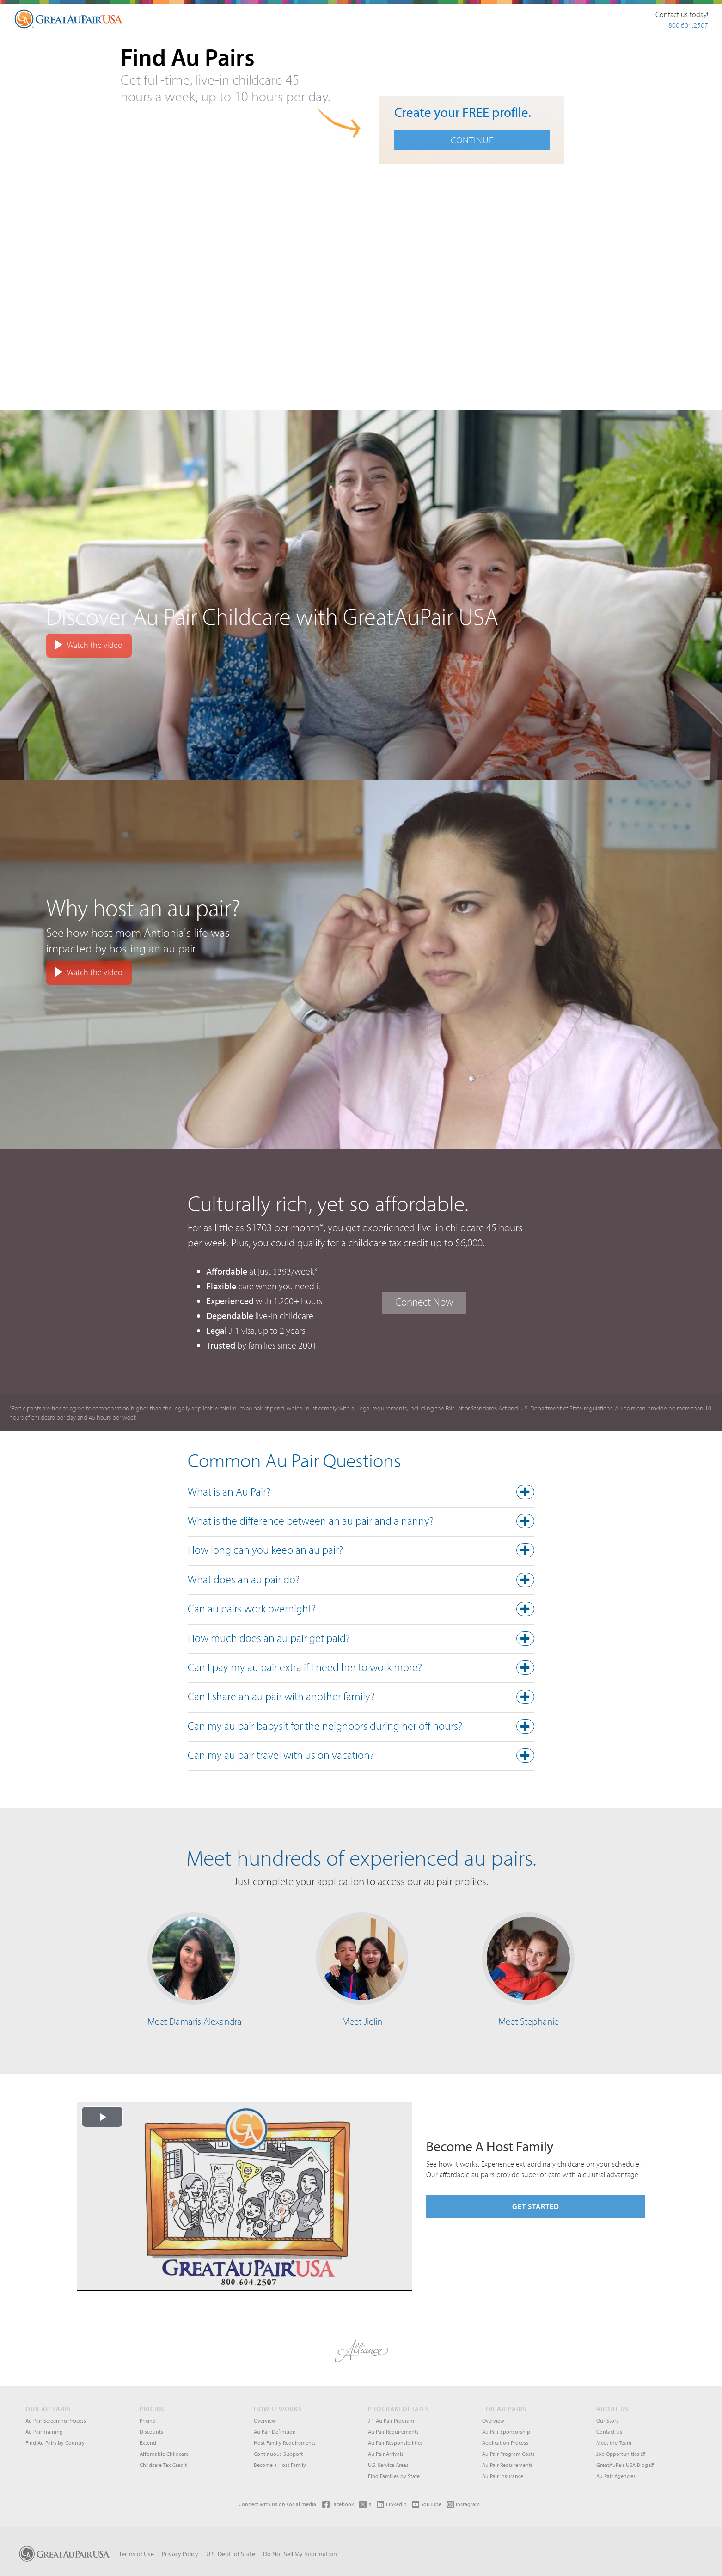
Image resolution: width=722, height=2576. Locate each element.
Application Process (505, 2442)
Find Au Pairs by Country (55, 2442)
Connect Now (424, 1301)
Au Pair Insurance (502, 2475)
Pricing (148, 2420)
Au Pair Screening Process (55, 2420)
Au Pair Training (44, 2431)
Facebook (338, 2504)
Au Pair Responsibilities (395, 2442)
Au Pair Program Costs (508, 2453)
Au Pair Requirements (393, 2431)
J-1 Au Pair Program (391, 2420)
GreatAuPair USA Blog (625, 2464)
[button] (361, 1494)
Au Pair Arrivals (386, 2453)
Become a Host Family (280, 2464)
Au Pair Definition (275, 2431)
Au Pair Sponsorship (506, 2431)
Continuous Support (278, 2453)
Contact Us (609, 2431)
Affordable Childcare (164, 2453)
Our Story (607, 2420)
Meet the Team (613, 2442)
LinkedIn (392, 2504)
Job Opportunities (620, 2453)
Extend (148, 2442)
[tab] (361, 1494)
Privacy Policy (180, 2554)
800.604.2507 (688, 25)
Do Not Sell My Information (300, 2554)
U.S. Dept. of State (230, 2554)
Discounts (151, 2431)
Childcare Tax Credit (163, 2464)
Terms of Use (136, 2554)
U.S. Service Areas (388, 2464)
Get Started (535, 2206)
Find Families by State (394, 2475)
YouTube (426, 2504)
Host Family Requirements (285, 2442)
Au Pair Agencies (616, 2475)
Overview (265, 2420)
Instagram (463, 2504)
